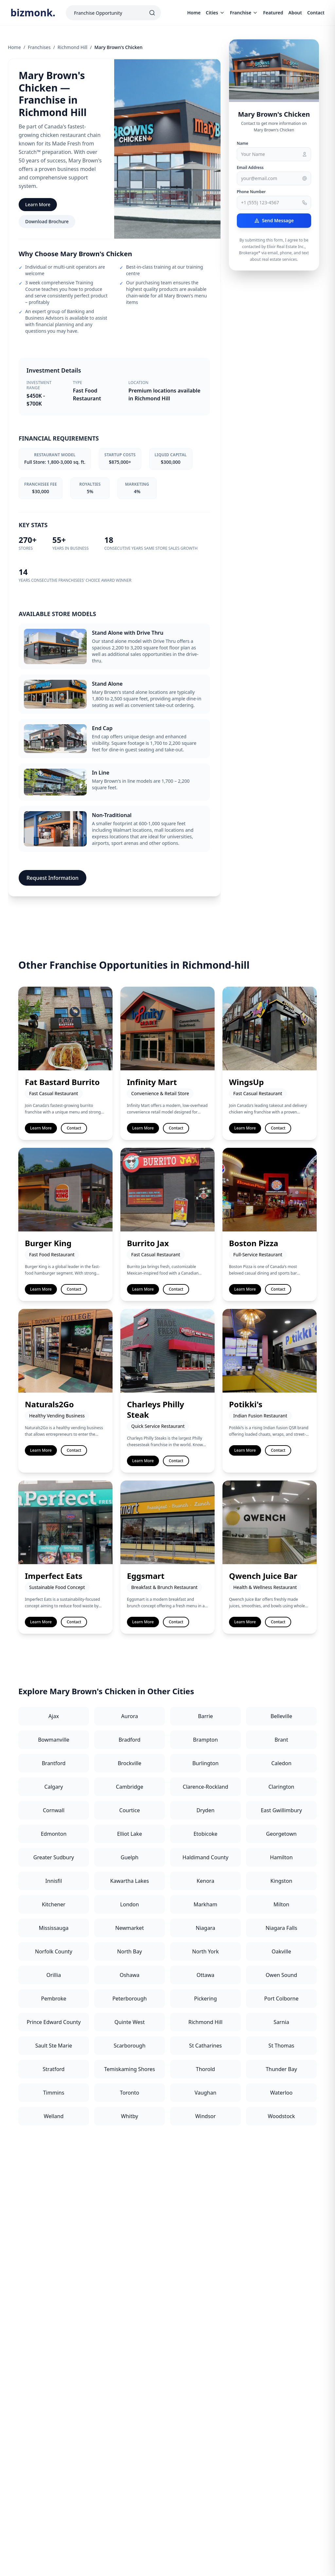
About (295, 12)
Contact (316, 12)
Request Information (52, 877)
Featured (273, 12)
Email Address (250, 167)
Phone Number (251, 191)
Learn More (37, 204)
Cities (215, 12)
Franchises (39, 47)
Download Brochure (47, 221)
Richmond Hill (72, 47)
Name (242, 143)
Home (194, 12)
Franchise (244, 12)
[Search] (152, 12)
